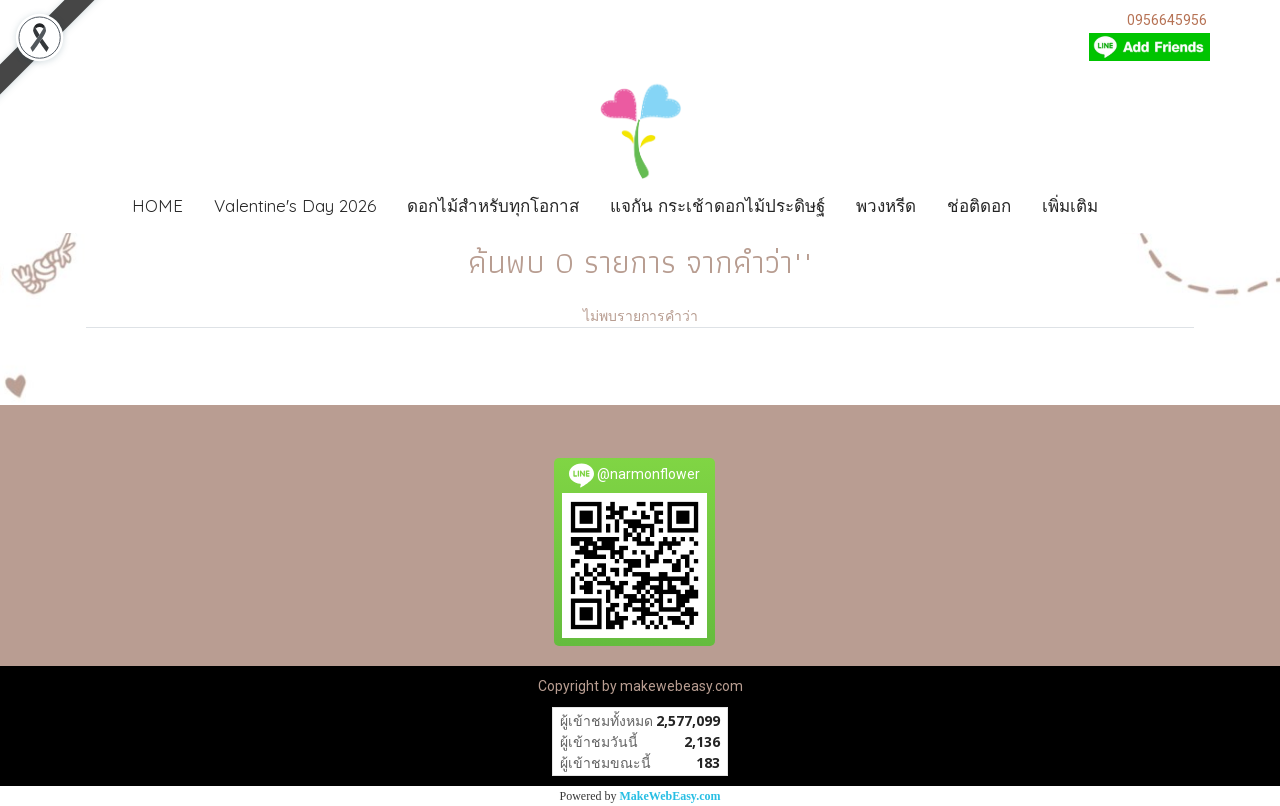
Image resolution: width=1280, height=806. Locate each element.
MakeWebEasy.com (670, 796)
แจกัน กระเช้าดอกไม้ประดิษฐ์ (717, 205)
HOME (157, 205)
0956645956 (1167, 20)
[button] (1143, 206)
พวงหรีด (886, 205)
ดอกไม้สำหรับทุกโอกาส (493, 205)
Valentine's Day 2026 (295, 205)
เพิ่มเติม (1070, 205)
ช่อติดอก (979, 205)
